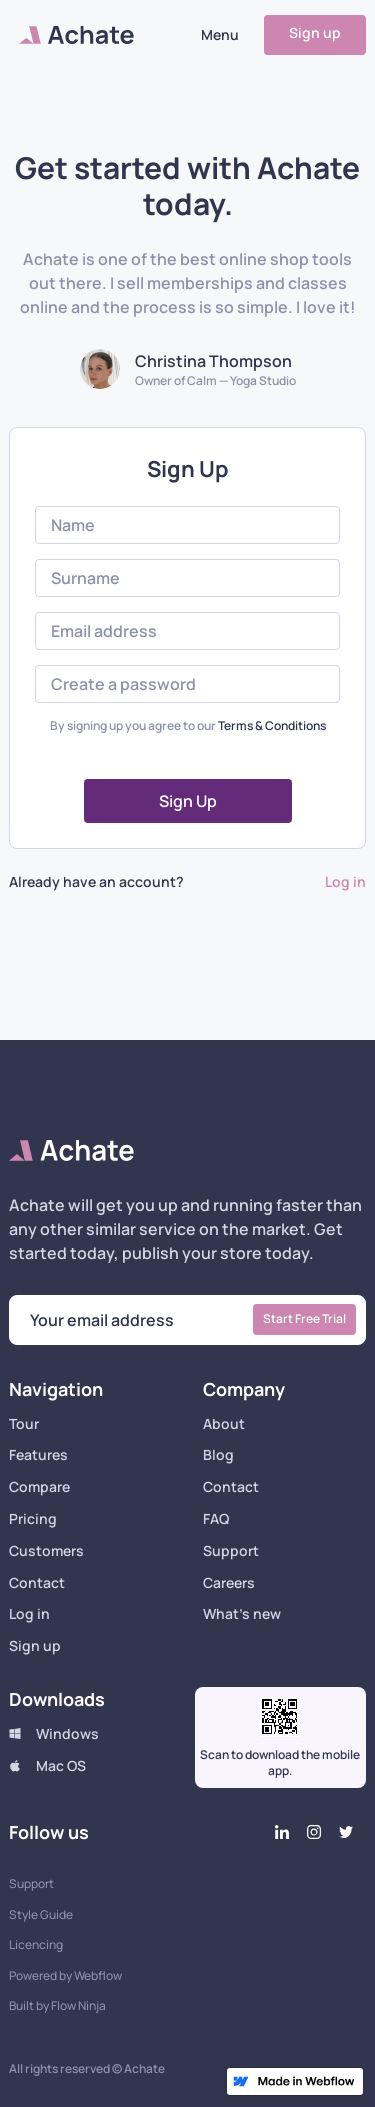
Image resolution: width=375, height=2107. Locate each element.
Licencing (36, 1945)
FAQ (216, 1519)
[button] (220, 35)
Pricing (33, 1519)
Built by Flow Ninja (57, 2006)
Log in (345, 882)
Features (38, 1455)
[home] (71, 35)
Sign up (315, 32)
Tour (24, 1424)
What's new (242, 1614)
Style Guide (41, 1915)
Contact (37, 1583)
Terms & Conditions (272, 725)
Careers (229, 1583)
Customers (46, 1551)
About (224, 1424)
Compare (39, 1487)
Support (231, 1551)
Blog (218, 1455)
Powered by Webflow (65, 1976)
